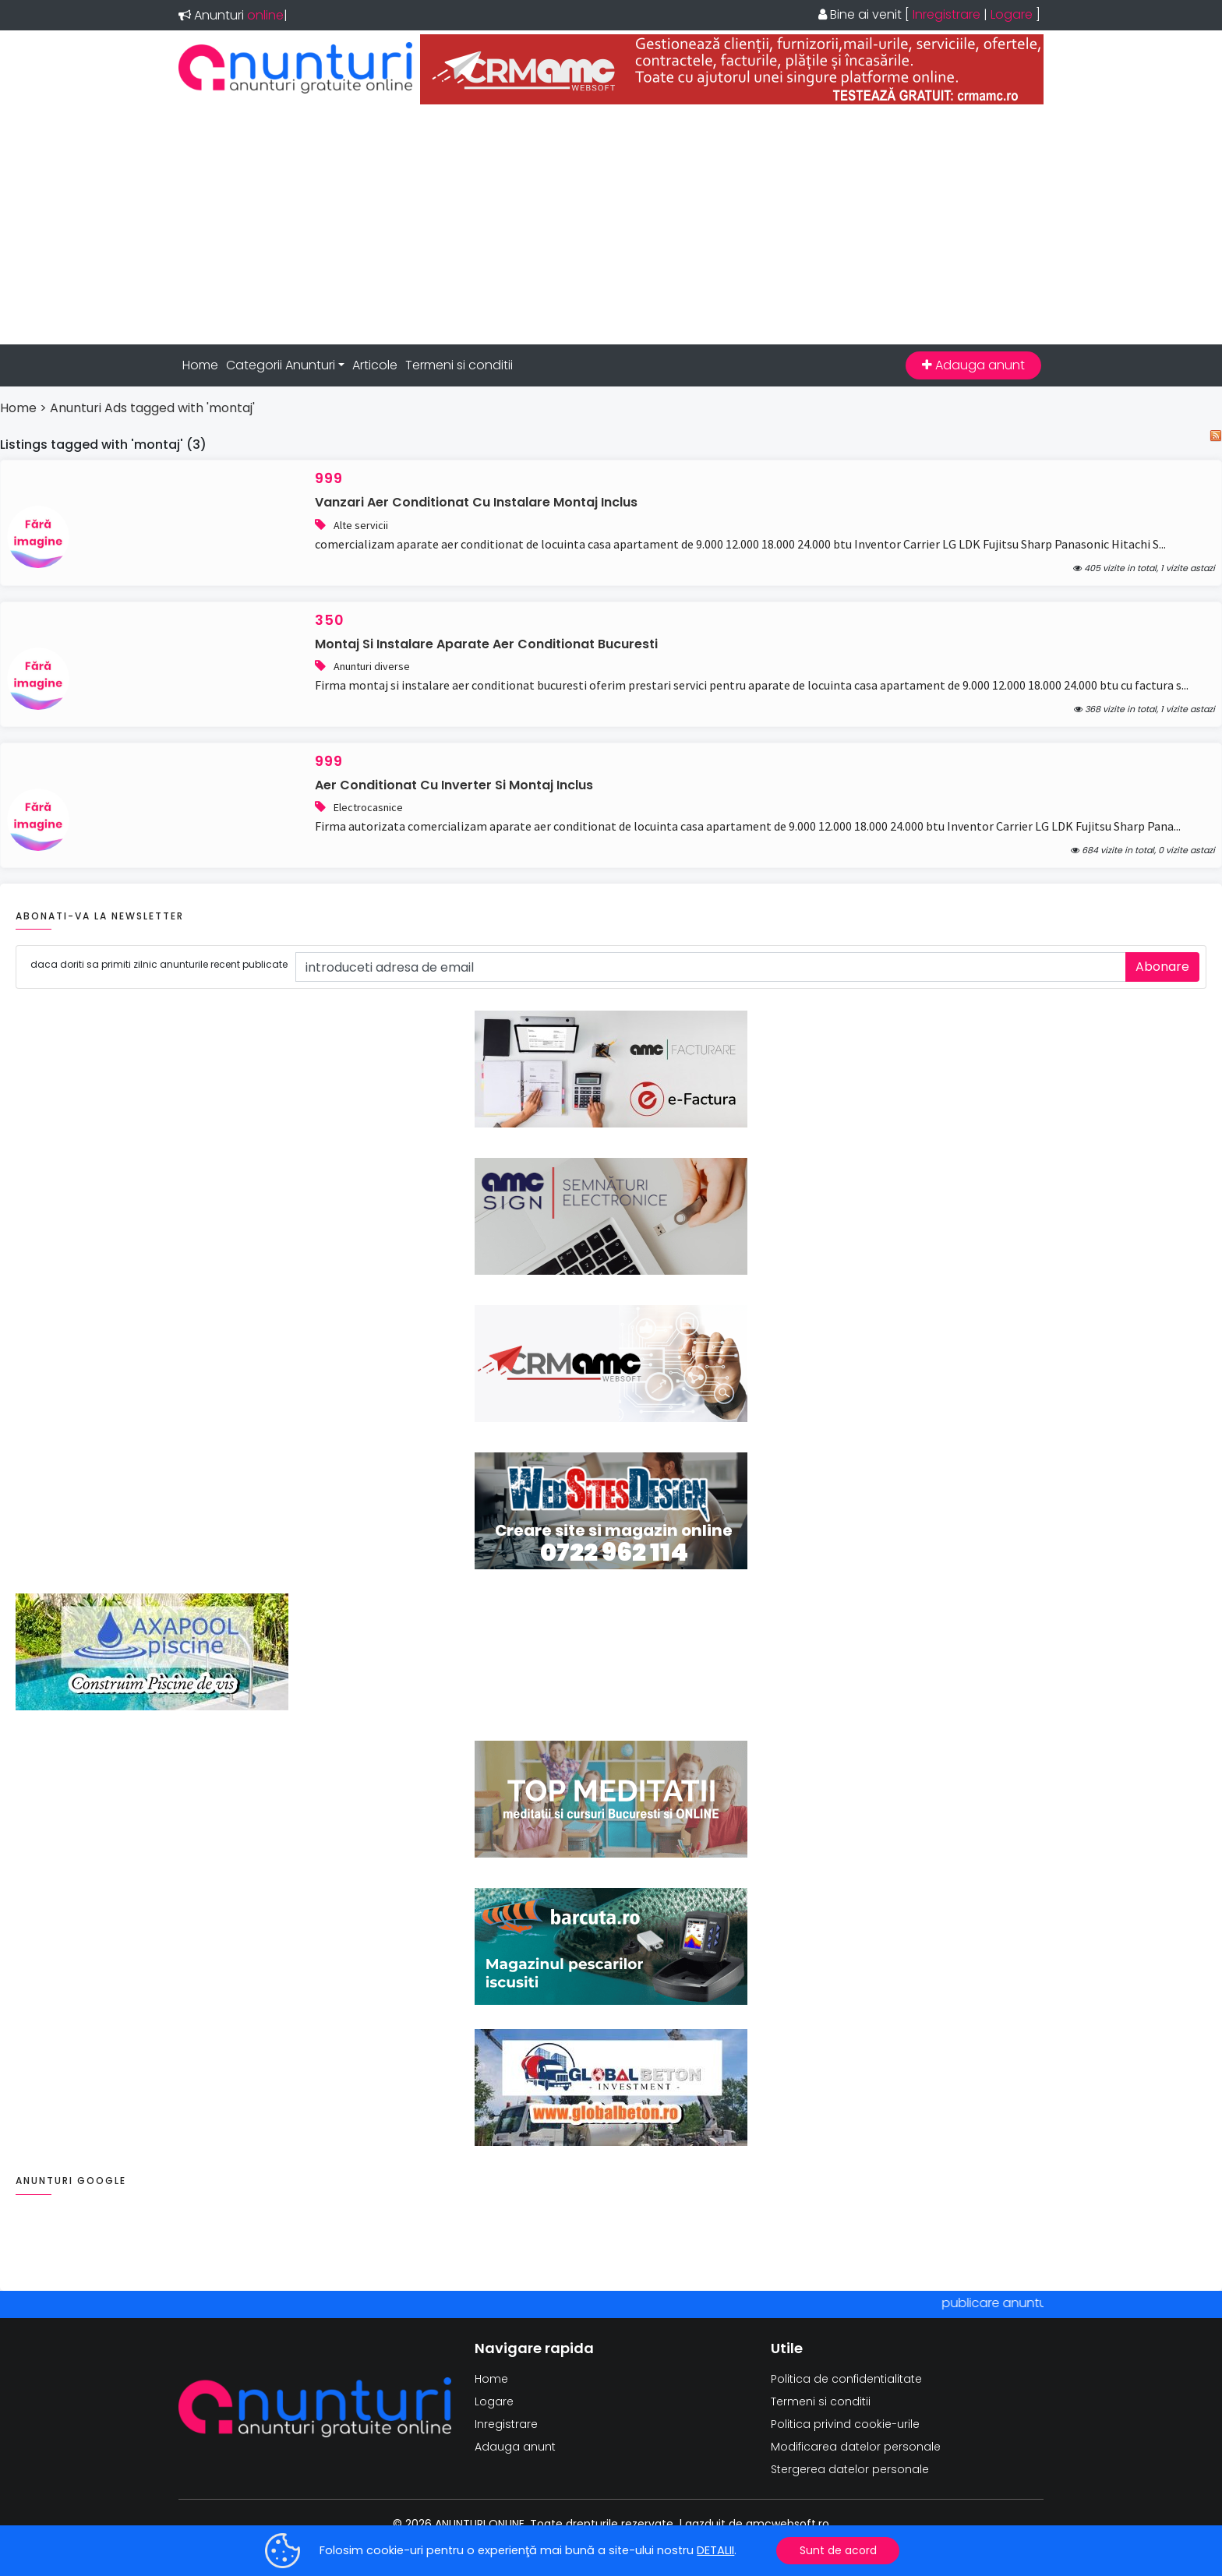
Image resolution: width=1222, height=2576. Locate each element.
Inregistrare (946, 14)
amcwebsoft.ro (787, 2524)
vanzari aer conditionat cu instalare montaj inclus (476, 502)
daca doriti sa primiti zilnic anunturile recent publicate (159, 964)
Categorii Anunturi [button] (280, 365)
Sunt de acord (838, 2550)
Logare (1012, 14)
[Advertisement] (611, 224)
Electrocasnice (368, 807)
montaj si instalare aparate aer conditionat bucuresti (486, 644)
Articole (374, 365)
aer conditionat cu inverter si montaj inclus (454, 785)
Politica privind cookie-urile (845, 2424)
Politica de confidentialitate (846, 2379)
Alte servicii (361, 525)
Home (200, 365)
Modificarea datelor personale (856, 2446)
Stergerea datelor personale (850, 2469)
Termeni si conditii (459, 365)
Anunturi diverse (372, 666)
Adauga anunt (973, 365)
